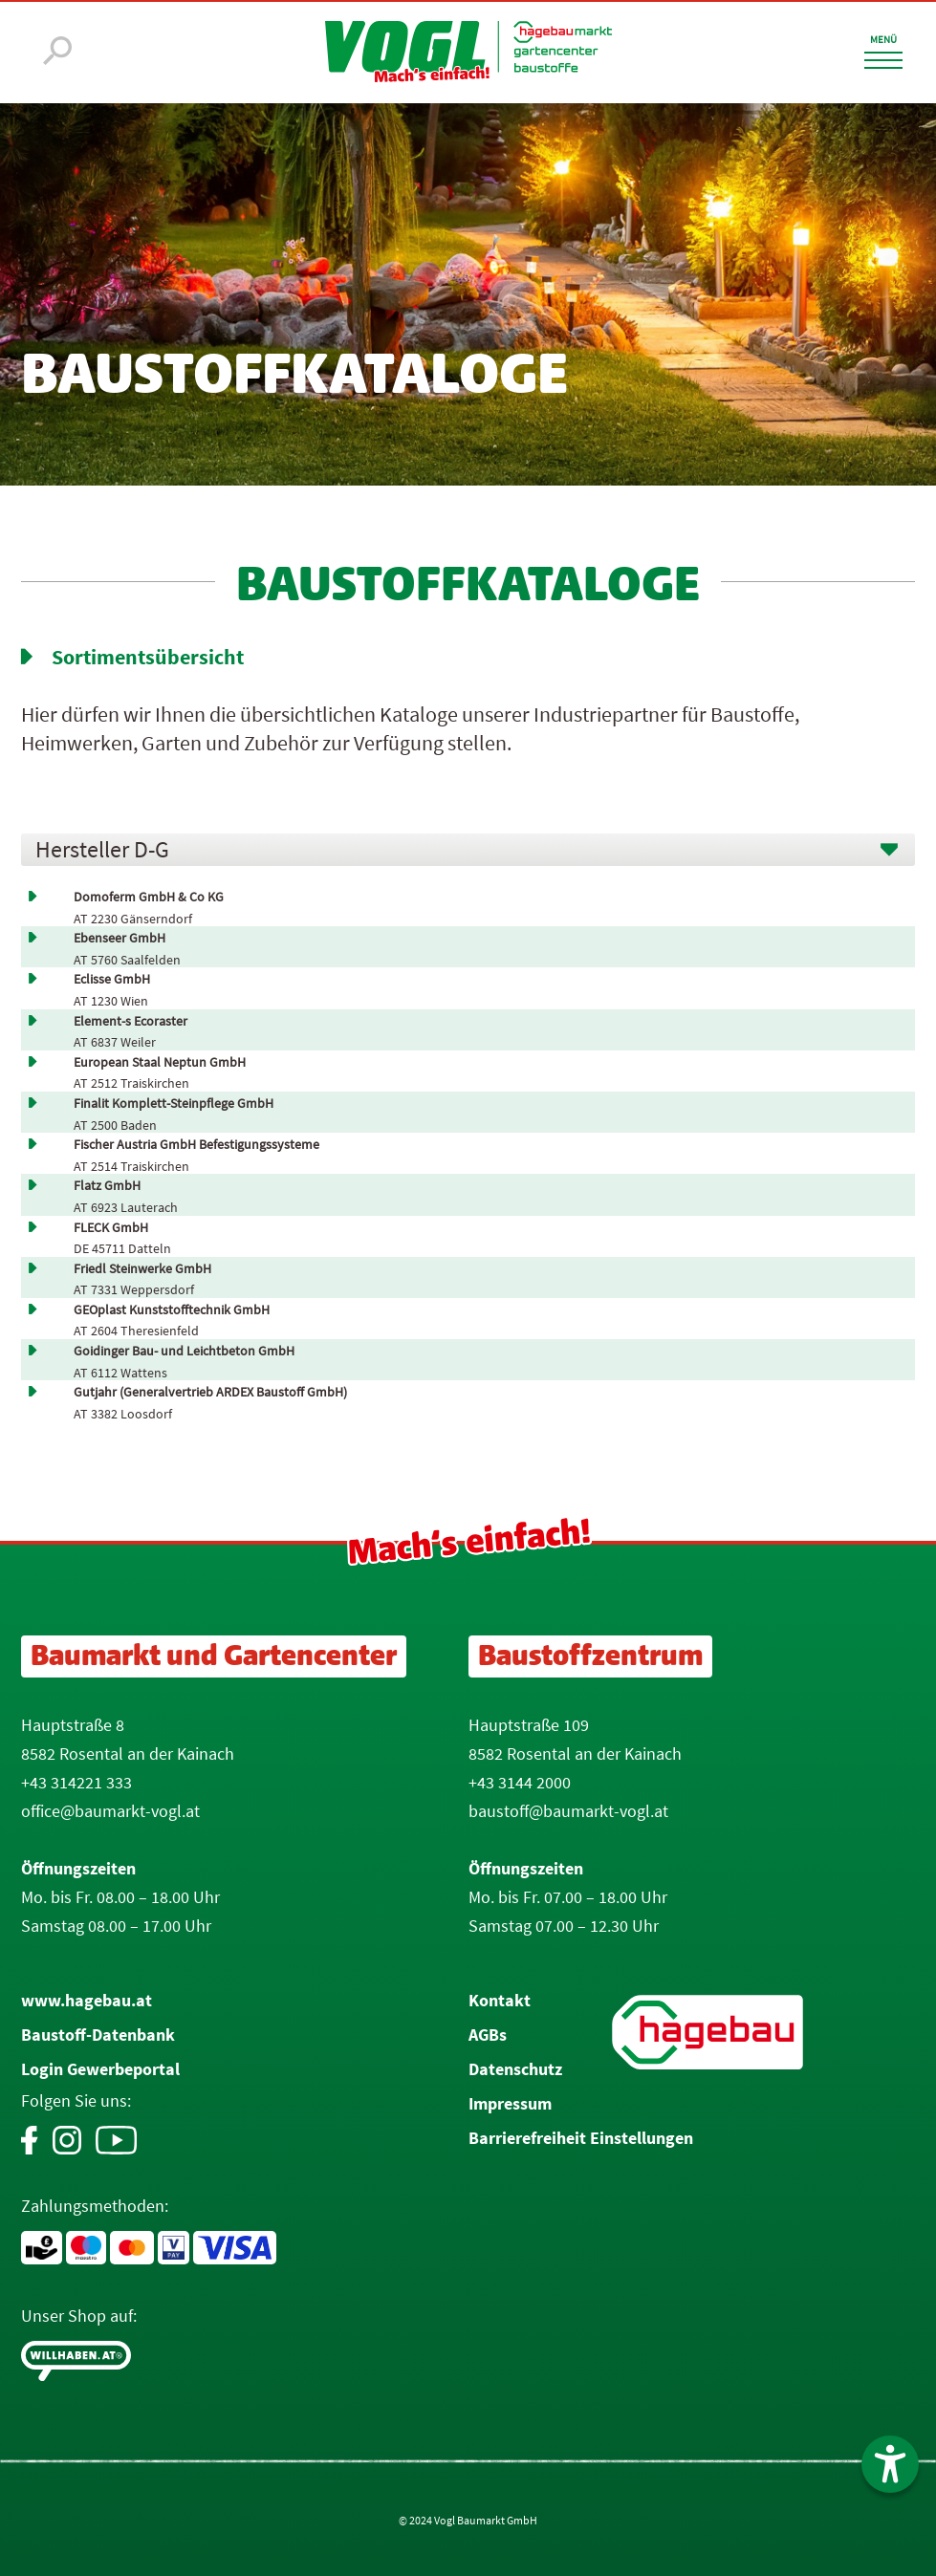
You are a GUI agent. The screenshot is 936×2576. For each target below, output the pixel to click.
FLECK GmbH (111, 1228)
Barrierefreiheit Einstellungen (580, 2138)
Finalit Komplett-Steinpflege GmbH (173, 1103)
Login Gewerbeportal (100, 2069)
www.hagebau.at (86, 2000)
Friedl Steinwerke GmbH (142, 1269)
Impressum (510, 2103)
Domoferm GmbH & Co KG (149, 897)
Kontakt (499, 2000)
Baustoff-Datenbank (98, 2035)
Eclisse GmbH (112, 979)
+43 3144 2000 (519, 1782)
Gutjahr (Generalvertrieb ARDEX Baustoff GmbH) (210, 1392)
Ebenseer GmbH (119, 938)
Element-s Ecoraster (130, 1021)
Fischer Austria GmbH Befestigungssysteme (196, 1144)
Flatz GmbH (107, 1186)
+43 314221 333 (76, 1782)
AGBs (487, 2035)
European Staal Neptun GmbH (160, 1062)
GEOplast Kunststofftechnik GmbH (172, 1310)
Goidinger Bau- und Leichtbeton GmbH (184, 1351)
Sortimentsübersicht (148, 656)
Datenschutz (515, 2069)
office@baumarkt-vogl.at (110, 1811)
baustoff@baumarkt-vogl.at (568, 1811)
